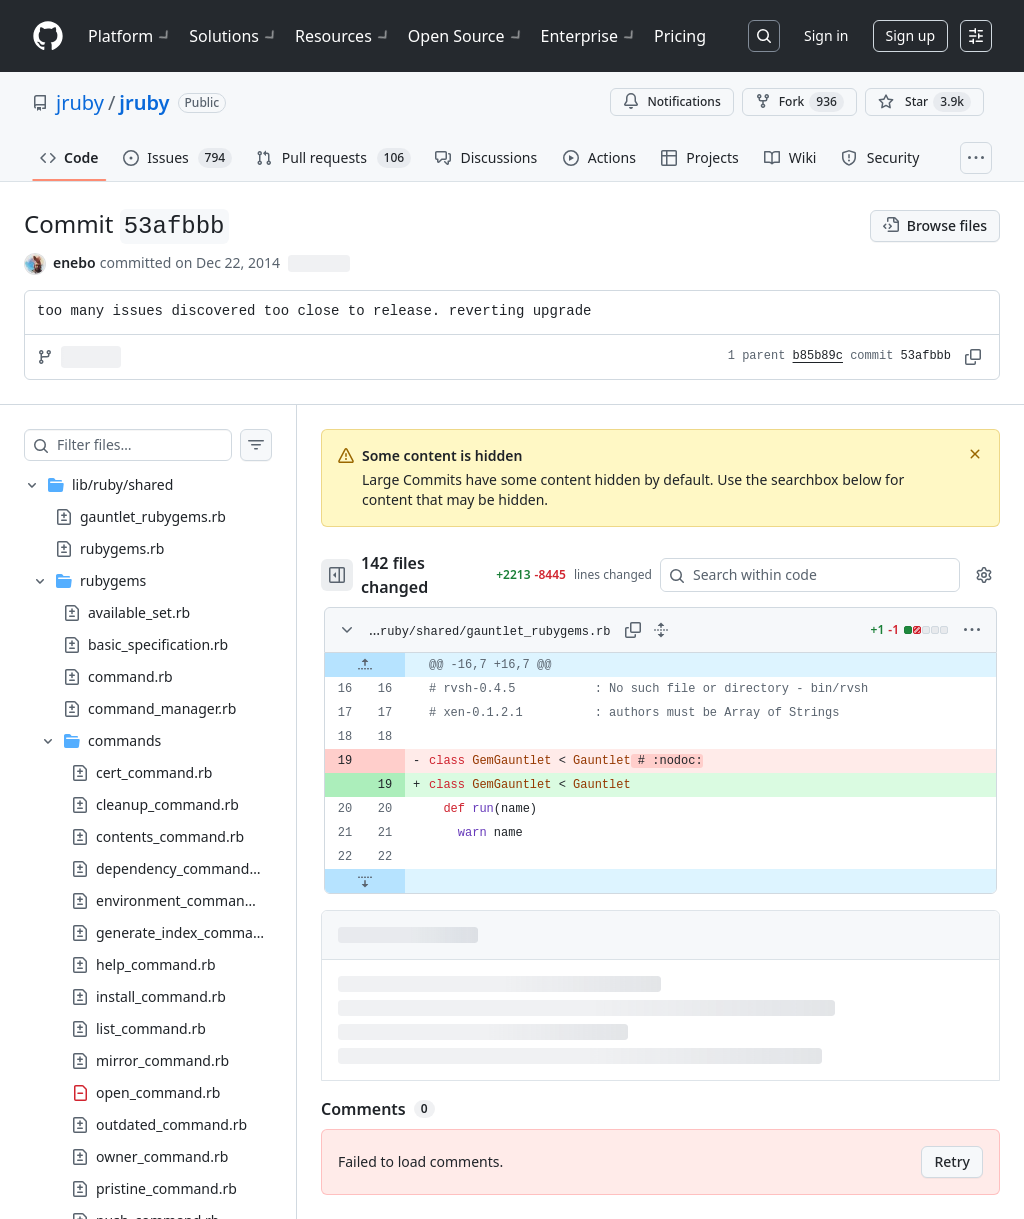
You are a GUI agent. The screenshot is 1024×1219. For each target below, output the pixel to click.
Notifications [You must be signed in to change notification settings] (671, 101)
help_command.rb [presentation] (156, 963)
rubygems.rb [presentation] (122, 547)
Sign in (826, 35)
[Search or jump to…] (764, 36)
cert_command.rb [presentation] (154, 771)
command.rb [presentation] (130, 675)
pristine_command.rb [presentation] (166, 1187)
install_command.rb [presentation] (161, 995)
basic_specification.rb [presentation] (158, 643)
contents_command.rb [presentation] (170, 835)
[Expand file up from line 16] (365, 665)
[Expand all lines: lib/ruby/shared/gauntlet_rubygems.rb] (661, 630)
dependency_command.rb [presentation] (182, 867)
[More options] (972, 630)
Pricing (680, 36)
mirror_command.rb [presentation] (162, 1059)
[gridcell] (660, 665)
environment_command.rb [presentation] (183, 899)
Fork (799, 102)
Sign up (910, 35)
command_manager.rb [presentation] (162, 707)
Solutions (234, 36)
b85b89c (818, 356)
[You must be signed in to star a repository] (924, 102)
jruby (80, 102)
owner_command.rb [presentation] (162, 1155)
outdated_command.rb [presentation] (171, 1123)
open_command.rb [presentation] (158, 1091)
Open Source (466, 36)
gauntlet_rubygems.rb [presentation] (153, 515)
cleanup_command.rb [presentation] (167, 803)
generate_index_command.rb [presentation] (192, 931)
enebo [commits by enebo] (74, 262)
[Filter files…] (144, 445)
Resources (343, 36)
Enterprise (589, 36)
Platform (130, 36)
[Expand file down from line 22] (365, 881)
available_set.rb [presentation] (139, 611)
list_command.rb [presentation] (151, 1027)
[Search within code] (800, 575)
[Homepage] (48, 36)
